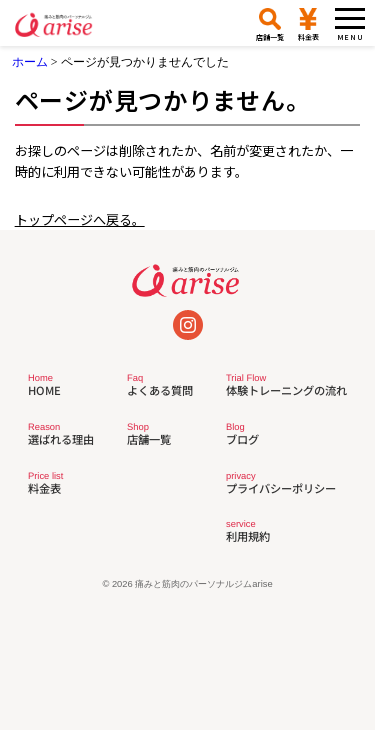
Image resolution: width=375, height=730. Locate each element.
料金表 (45, 483)
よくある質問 (160, 385)
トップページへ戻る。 (80, 219)
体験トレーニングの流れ (286, 385)
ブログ (242, 434)
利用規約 (248, 531)
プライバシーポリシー (281, 483)
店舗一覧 (149, 434)
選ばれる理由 (61, 434)
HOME (44, 385)
